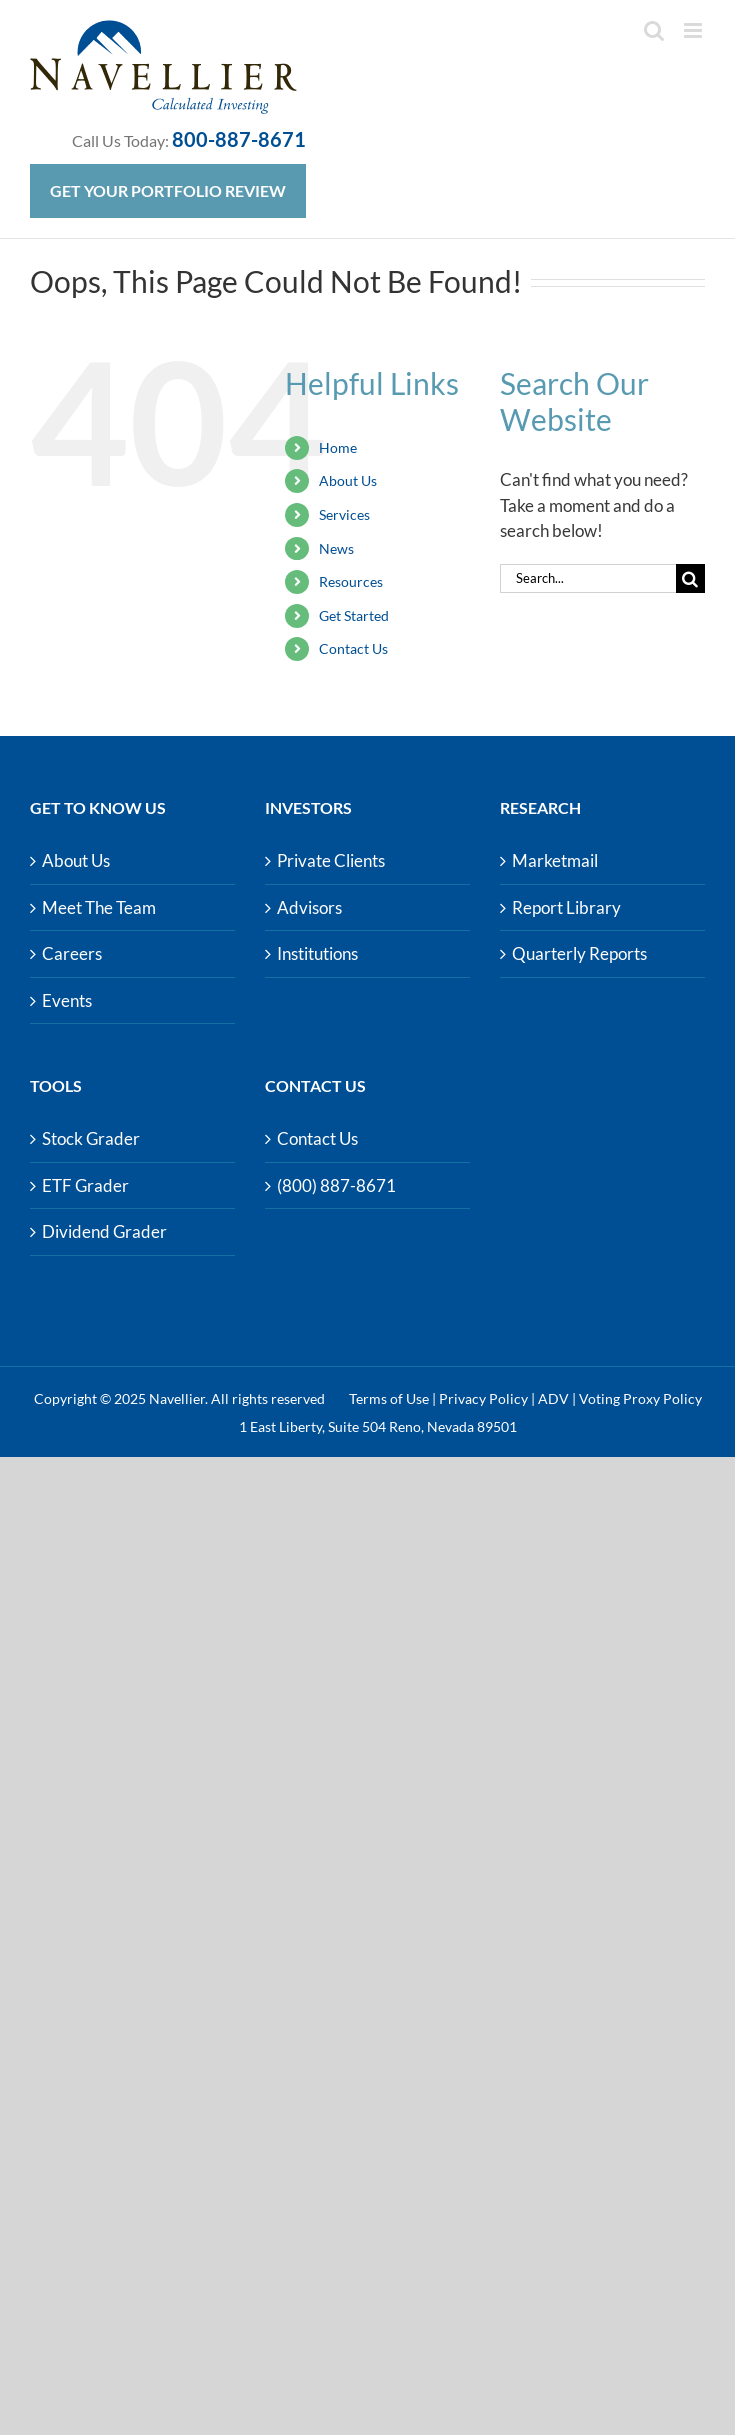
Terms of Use (389, 1398)
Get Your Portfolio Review (168, 190)
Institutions (317, 953)
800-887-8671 (239, 139)
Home (338, 447)
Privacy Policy (483, 1398)
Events (67, 1000)
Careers (72, 953)
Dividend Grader (104, 1231)
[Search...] (588, 578)
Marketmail (555, 860)
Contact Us (353, 648)
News (336, 548)
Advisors (309, 907)
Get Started (354, 615)
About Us (348, 480)
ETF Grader (85, 1185)
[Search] (690, 578)
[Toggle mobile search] (654, 30)
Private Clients (331, 860)
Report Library (566, 907)
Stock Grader (91, 1138)
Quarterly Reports (579, 953)
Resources (351, 581)
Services (344, 514)
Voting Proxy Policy (640, 1398)
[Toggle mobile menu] (694, 30)
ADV (553, 1398)
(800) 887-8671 (336, 1185)
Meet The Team (99, 907)
